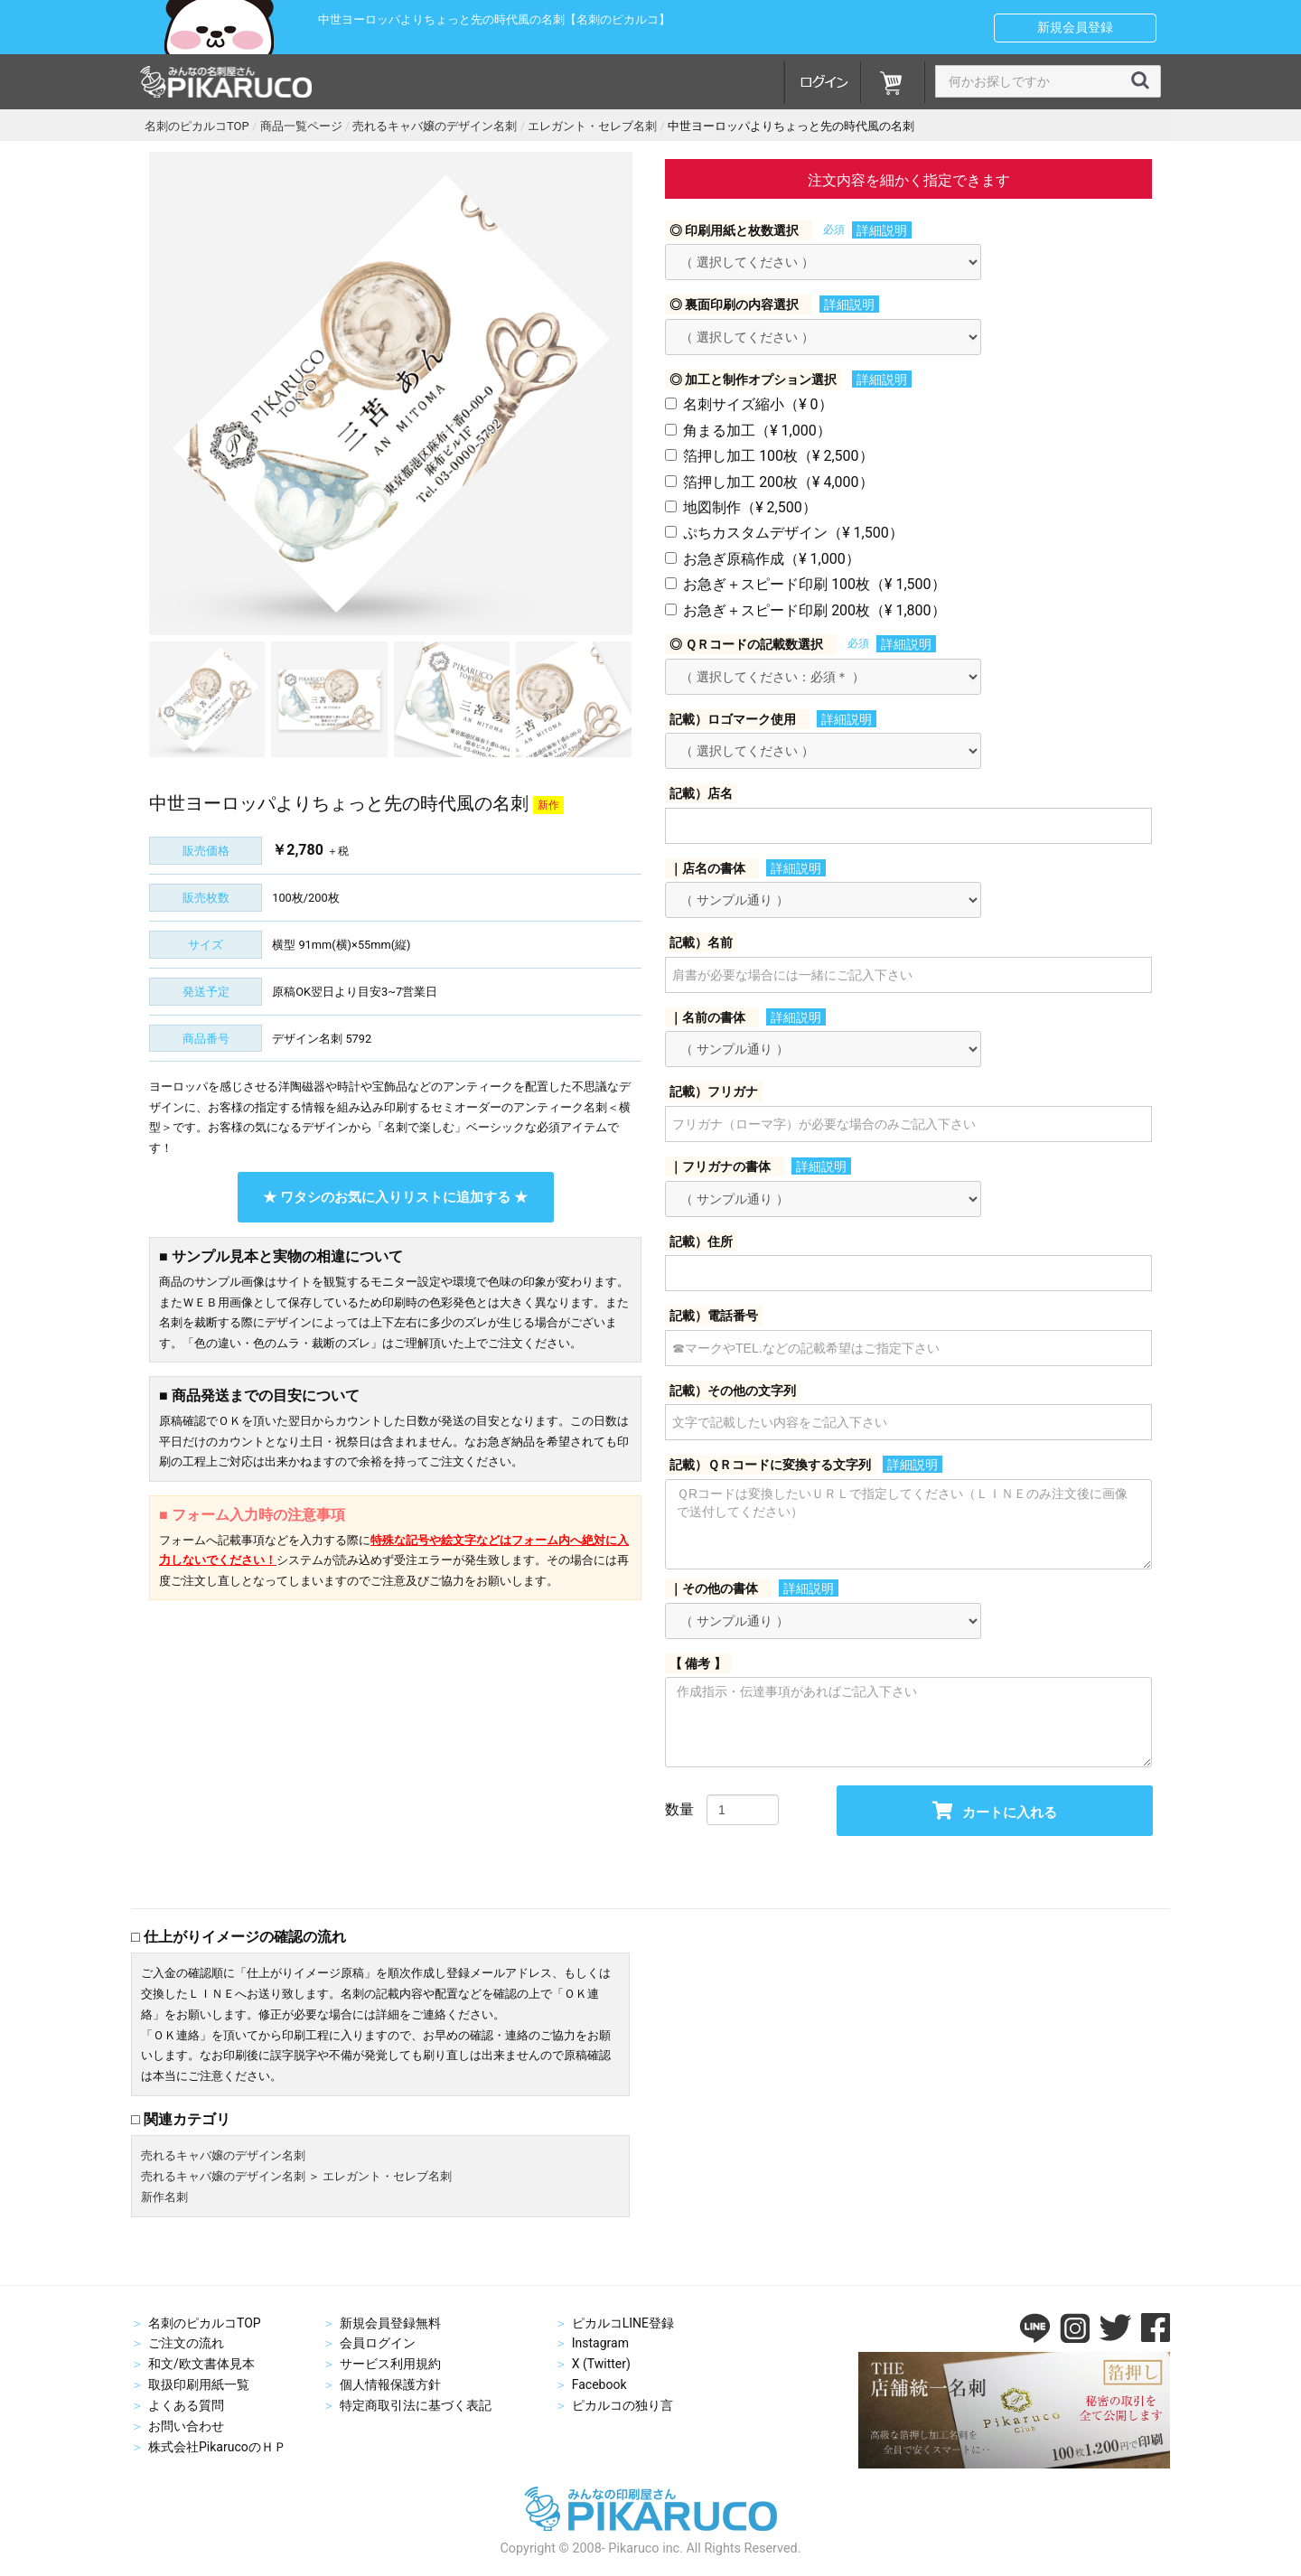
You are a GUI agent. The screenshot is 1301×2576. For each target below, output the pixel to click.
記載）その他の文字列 (732, 1390)
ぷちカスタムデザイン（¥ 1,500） (793, 532)
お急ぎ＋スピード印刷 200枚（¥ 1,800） (814, 610)
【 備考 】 (697, 1663)
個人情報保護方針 (390, 2384)
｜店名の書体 (707, 868)
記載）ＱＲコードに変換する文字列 (770, 1464)
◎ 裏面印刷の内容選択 (734, 304)
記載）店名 (701, 793)
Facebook (599, 2384)
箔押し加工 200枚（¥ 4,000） (778, 482)
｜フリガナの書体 (720, 1166)
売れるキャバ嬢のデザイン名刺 (223, 2155)
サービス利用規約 (390, 2363)
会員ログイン (378, 2343)
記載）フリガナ (713, 1091)
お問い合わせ (186, 2426)
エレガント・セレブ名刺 (387, 2176)
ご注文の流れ (186, 2343)
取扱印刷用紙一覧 (198, 2384)
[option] (390, 393)
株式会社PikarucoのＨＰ (217, 2447)
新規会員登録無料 (390, 2323)
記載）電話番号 (713, 1315)
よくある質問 (186, 2405)
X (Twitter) (601, 2363)
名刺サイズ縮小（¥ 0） (757, 404)
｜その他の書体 (713, 1588)
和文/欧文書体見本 (201, 2363)
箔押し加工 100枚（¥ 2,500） (778, 455)
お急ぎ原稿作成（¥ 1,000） (771, 558)
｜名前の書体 (707, 1017)
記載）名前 (701, 942)
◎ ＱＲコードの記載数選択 (746, 644)
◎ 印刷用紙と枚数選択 (734, 230)
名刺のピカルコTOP (204, 2323)
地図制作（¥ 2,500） (750, 507)
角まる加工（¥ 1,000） (757, 430)
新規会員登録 (1075, 27)
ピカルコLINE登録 (623, 2323)
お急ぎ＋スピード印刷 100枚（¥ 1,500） (814, 584)
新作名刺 (164, 2197)
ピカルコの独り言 (622, 2405)
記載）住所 (701, 1241)
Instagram (600, 2343)
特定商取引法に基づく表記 (415, 2405)
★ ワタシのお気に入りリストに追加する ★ (395, 1196)
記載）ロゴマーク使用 (732, 719)
